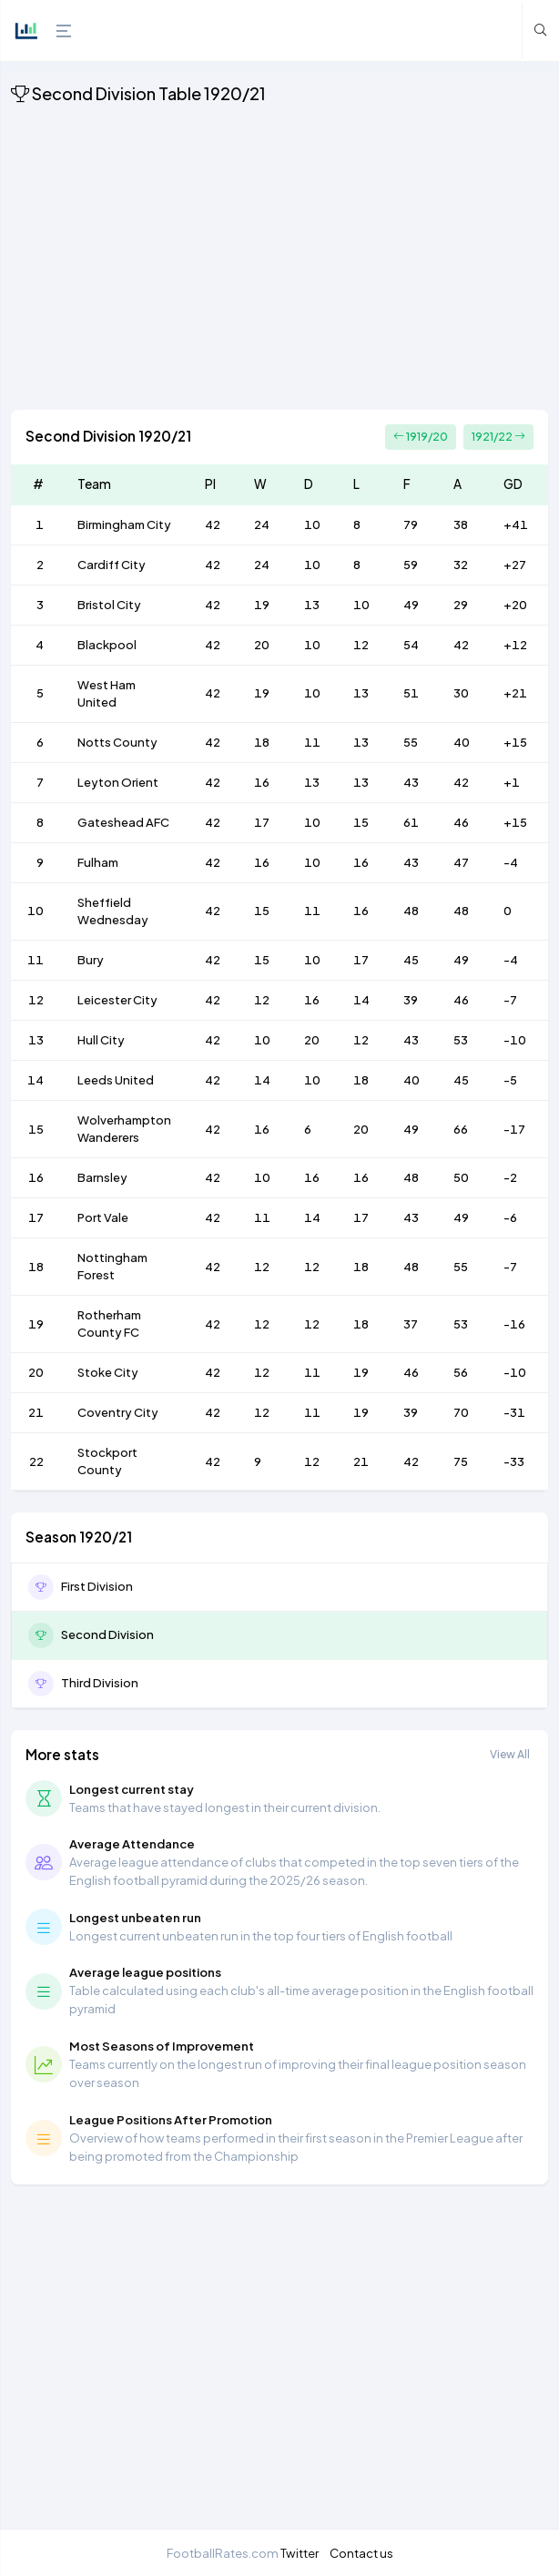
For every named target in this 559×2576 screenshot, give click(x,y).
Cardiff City (111, 564)
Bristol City (109, 604)
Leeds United (115, 1080)
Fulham (97, 862)
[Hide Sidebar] (59, 31)
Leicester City (117, 1000)
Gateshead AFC (123, 822)
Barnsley (102, 1177)
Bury (90, 959)
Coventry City (117, 1412)
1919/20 (420, 436)
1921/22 (498, 436)
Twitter (299, 2553)
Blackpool (107, 644)
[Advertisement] (279, 260)
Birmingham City (124, 524)
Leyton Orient (117, 782)
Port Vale (102, 1217)
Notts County (117, 742)
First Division (97, 1586)
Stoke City (107, 1372)
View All (510, 1754)
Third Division (99, 1682)
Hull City (101, 1040)
